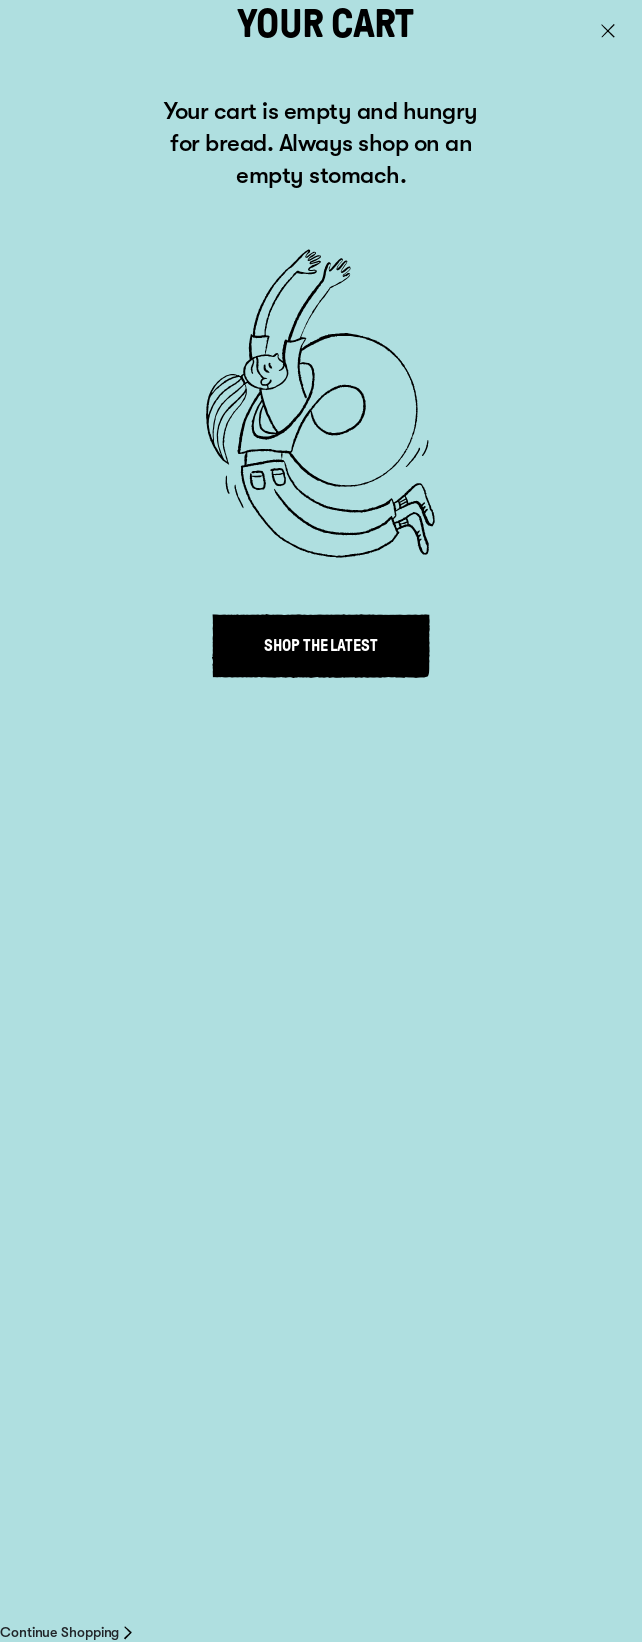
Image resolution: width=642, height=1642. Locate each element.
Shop (57, 1082)
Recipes (71, 1176)
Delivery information (319, 1562)
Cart (599, 33)
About (63, 1129)
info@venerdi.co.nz (131, 1310)
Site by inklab (72, 1599)
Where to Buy (73, 1562)
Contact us (209, 1562)
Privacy (340, 1530)
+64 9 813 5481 (101, 1290)
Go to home (77, 329)
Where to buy (101, 1223)
